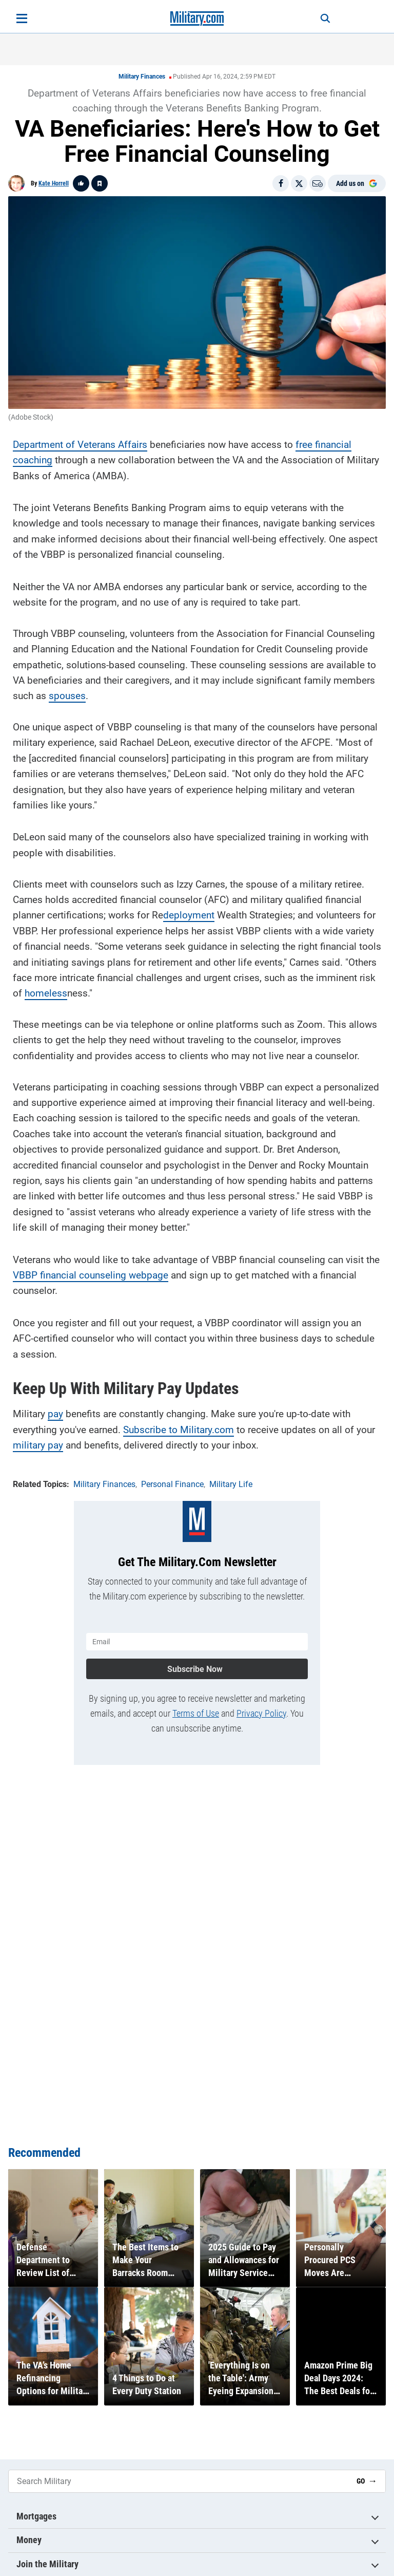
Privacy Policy (261, 1708)
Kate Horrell (53, 183)
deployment (188, 913)
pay (55, 1412)
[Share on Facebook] (280, 183)
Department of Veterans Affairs (80, 442)
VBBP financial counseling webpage (90, 1272)
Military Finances (142, 76)
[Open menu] (21, 18)
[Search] (318, 18)
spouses (67, 694)
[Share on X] (299, 183)
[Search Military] (178, 2481)
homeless (46, 991)
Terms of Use (195, 1708)
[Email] (317, 183)
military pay (38, 1443)
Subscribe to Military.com (178, 1427)
